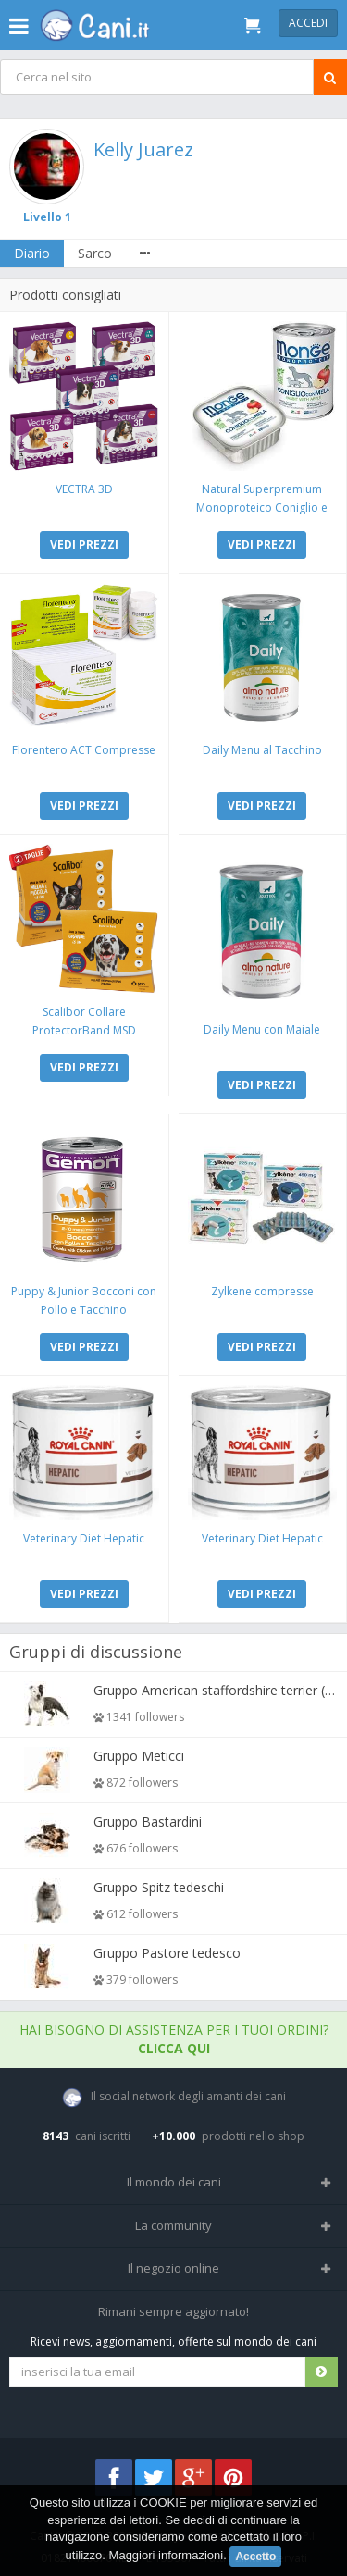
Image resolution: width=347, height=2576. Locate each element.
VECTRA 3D (84, 489)
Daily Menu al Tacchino (262, 750)
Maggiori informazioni (166, 2555)
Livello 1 (47, 217)
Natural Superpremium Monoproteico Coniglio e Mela (262, 507)
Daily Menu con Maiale (262, 1029)
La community (173, 2225)
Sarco (95, 253)
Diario (32, 253)
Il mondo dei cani (174, 2182)
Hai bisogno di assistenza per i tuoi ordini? (173, 2039)
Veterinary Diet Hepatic (83, 1538)
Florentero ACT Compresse (83, 750)
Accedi (308, 23)
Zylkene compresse (262, 1291)
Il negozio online (173, 2268)
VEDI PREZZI (84, 544)
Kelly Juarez (143, 149)
